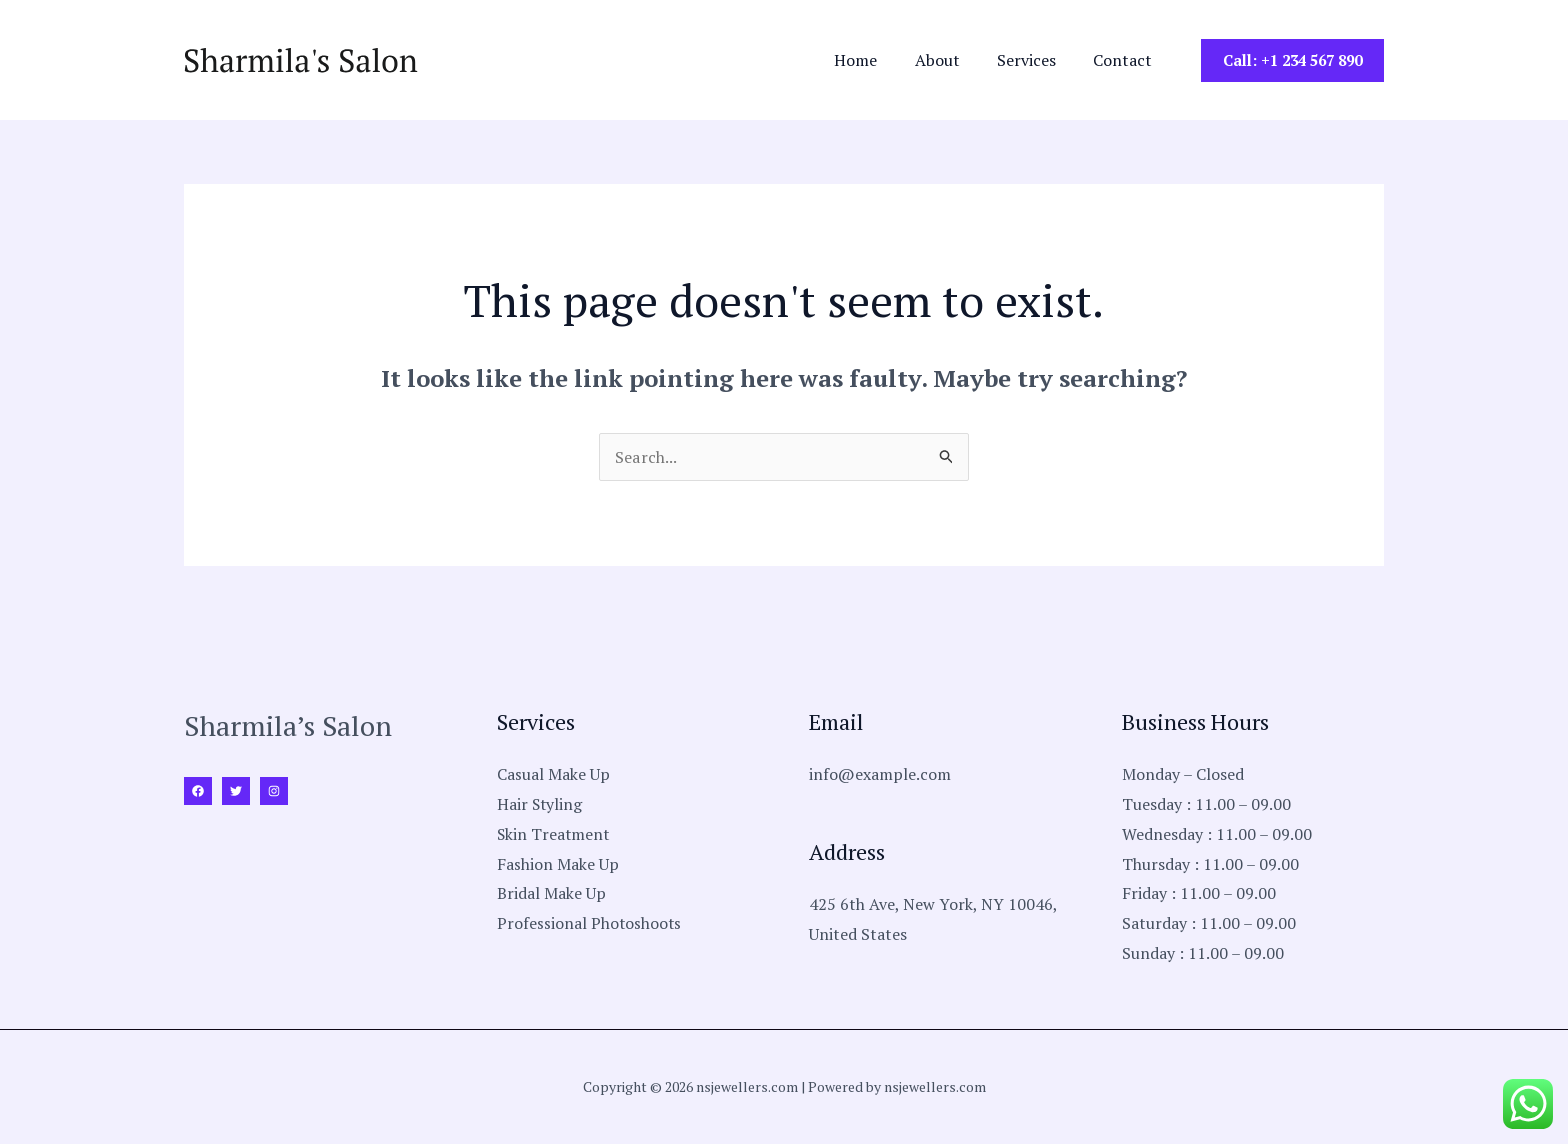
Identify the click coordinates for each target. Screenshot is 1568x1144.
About (950, 60)
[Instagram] (274, 791)
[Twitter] (236, 791)
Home (874, 60)
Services (1034, 60)
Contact (1125, 60)
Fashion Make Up (558, 864)
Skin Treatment (554, 834)
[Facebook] (198, 791)
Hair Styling (540, 804)
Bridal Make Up (551, 893)
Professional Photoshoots (590, 923)
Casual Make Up (553, 774)
